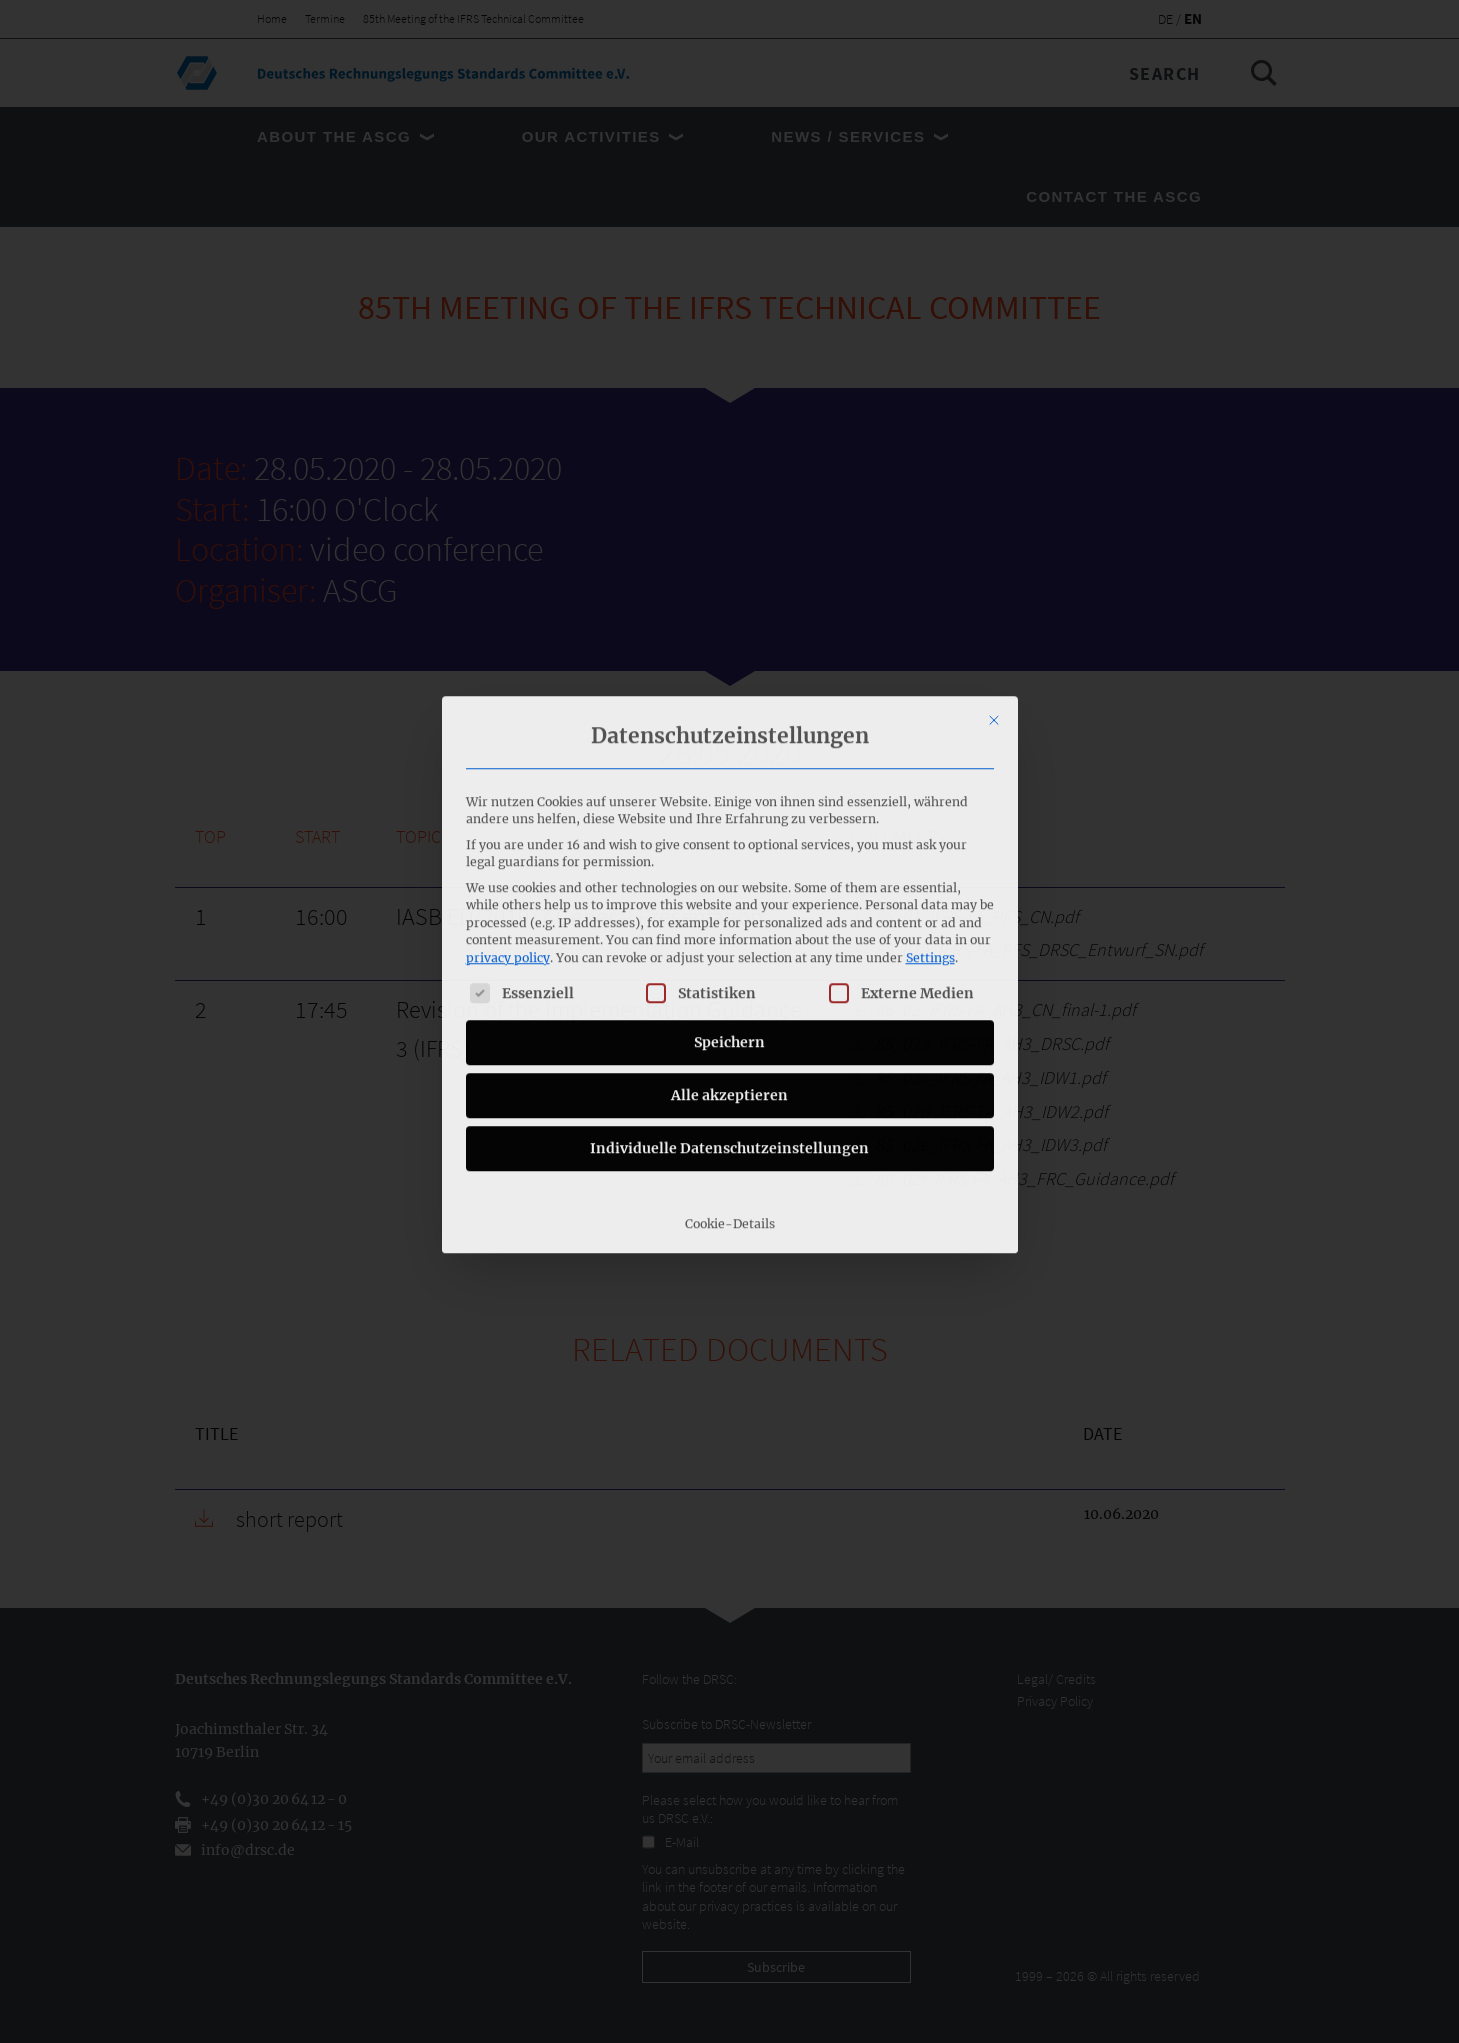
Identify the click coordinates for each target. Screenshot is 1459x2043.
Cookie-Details (730, 1050)
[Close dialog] (994, 548)
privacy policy (508, 784)
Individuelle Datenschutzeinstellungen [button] (729, 975)
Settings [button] (930, 784)
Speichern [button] (729, 869)
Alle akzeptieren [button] (729, 922)
